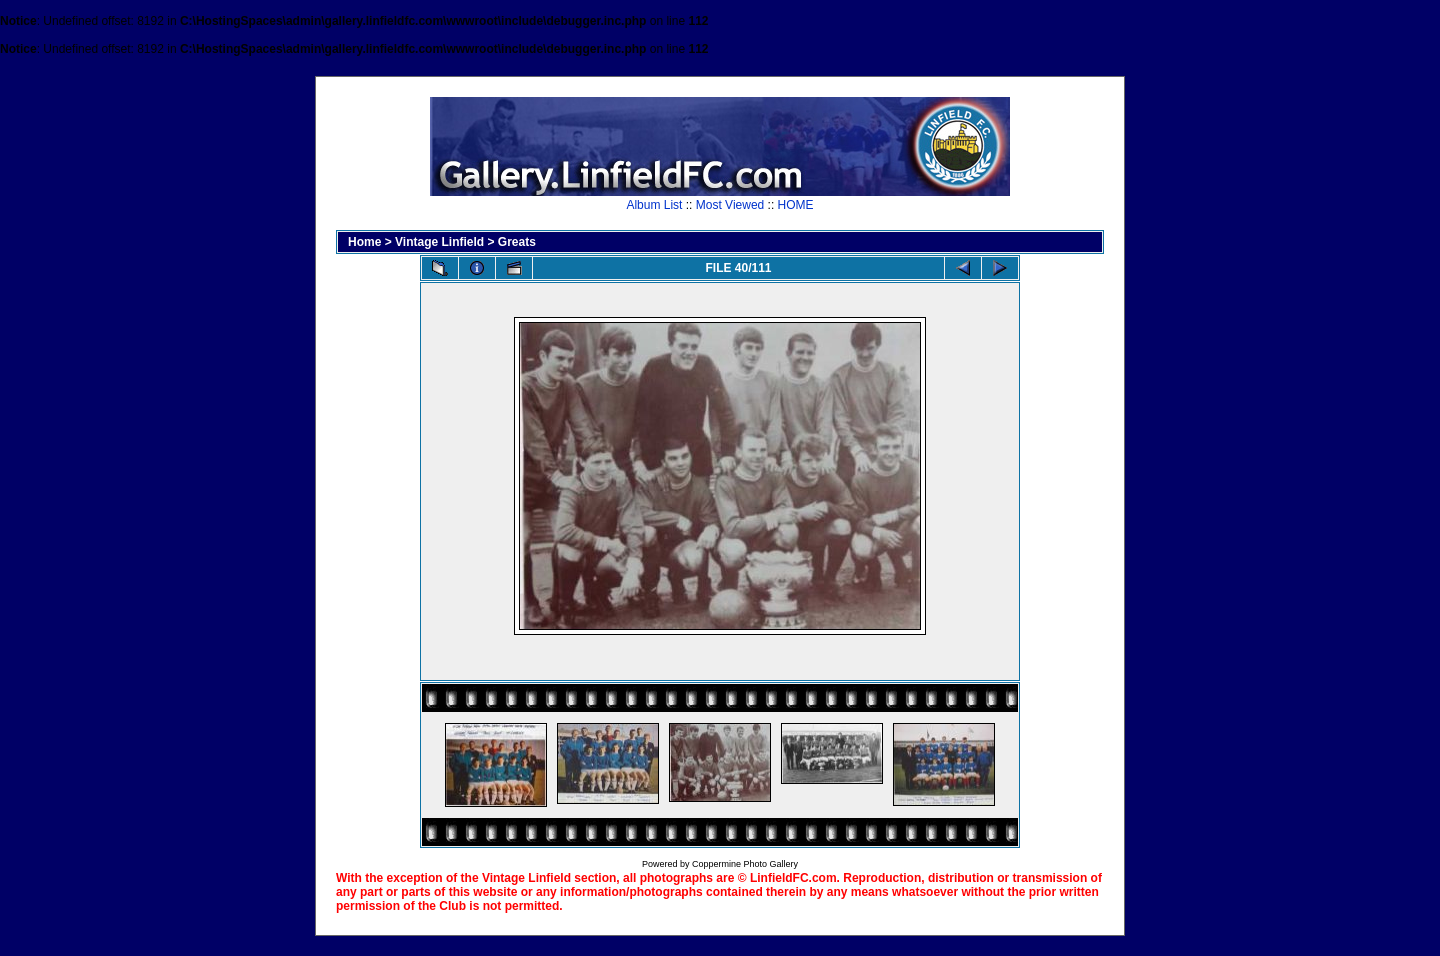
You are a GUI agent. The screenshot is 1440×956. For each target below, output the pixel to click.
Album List (654, 205)
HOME (796, 205)
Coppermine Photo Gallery (745, 864)
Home (364, 242)
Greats (517, 242)
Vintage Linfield (439, 242)
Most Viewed (730, 205)
